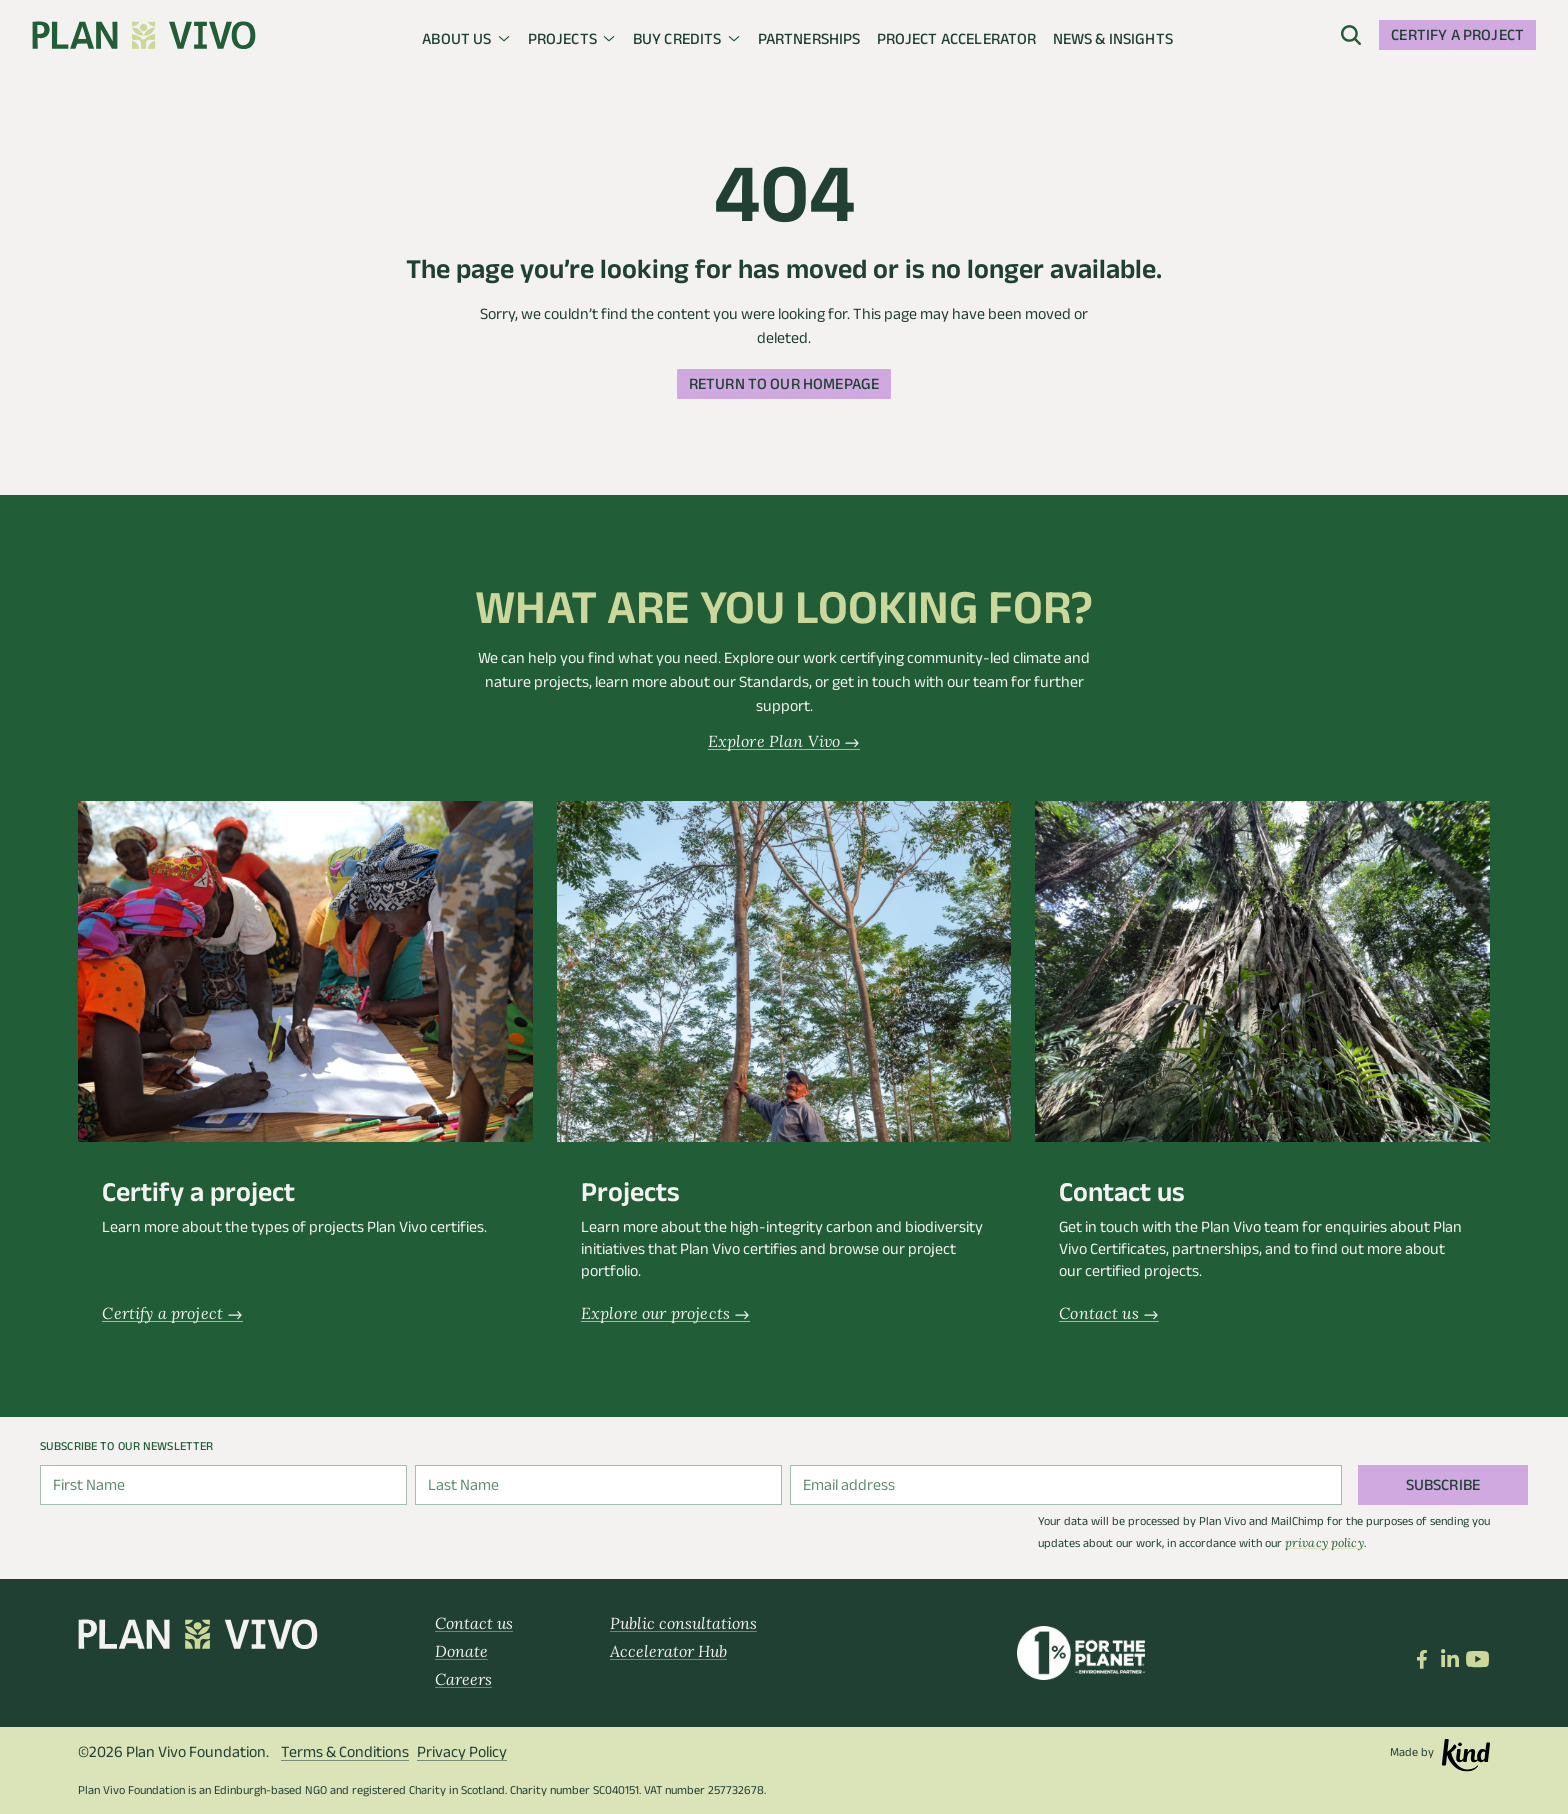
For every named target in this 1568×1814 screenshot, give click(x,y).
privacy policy (1324, 1542)
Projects (562, 42)
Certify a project (1457, 37)
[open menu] (1351, 35)
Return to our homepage (784, 386)
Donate (461, 1651)
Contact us (474, 1623)
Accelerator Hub (668, 1651)
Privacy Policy (462, 1754)
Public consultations (683, 1623)
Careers (463, 1679)
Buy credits (677, 42)
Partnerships (809, 42)
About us (456, 42)
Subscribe (1443, 1487)
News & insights (1113, 42)
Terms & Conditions (345, 1754)
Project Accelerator (957, 42)
